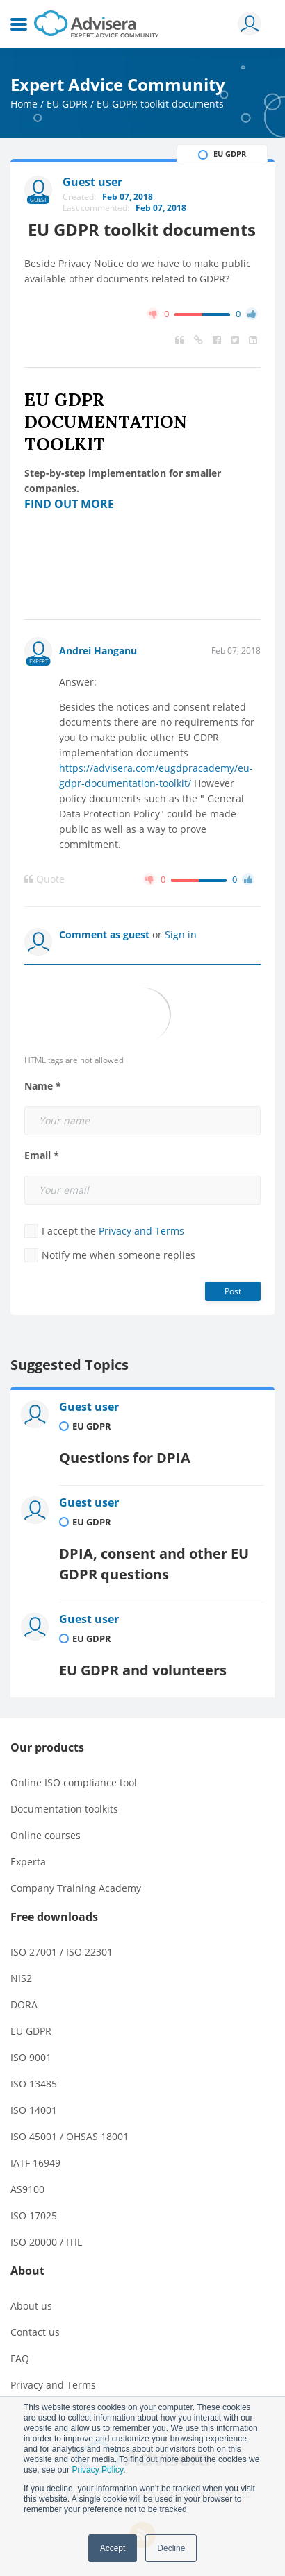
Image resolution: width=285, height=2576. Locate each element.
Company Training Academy (75, 1888)
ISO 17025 (33, 2215)
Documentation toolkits (64, 1808)
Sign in (181, 934)
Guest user (89, 1406)
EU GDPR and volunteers (143, 1670)
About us (31, 2305)
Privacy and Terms (141, 1230)
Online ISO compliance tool (73, 1782)
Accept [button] (113, 2548)
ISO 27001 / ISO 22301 (61, 1951)
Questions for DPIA (124, 1457)
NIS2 (21, 1978)
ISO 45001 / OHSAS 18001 (69, 2136)
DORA (24, 2004)
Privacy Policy (97, 2470)
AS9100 (27, 2189)
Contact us (35, 2332)
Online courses (45, 1835)
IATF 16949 (35, 2162)
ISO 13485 (33, 2083)
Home (24, 103)
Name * (42, 1086)
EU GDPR (67, 103)
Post (233, 1291)
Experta (28, 1861)
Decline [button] (171, 2548)
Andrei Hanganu (98, 650)
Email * (41, 1155)
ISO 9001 (30, 2057)
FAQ (19, 2358)
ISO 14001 (33, 2110)
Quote (44, 879)
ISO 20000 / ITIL (46, 2241)
